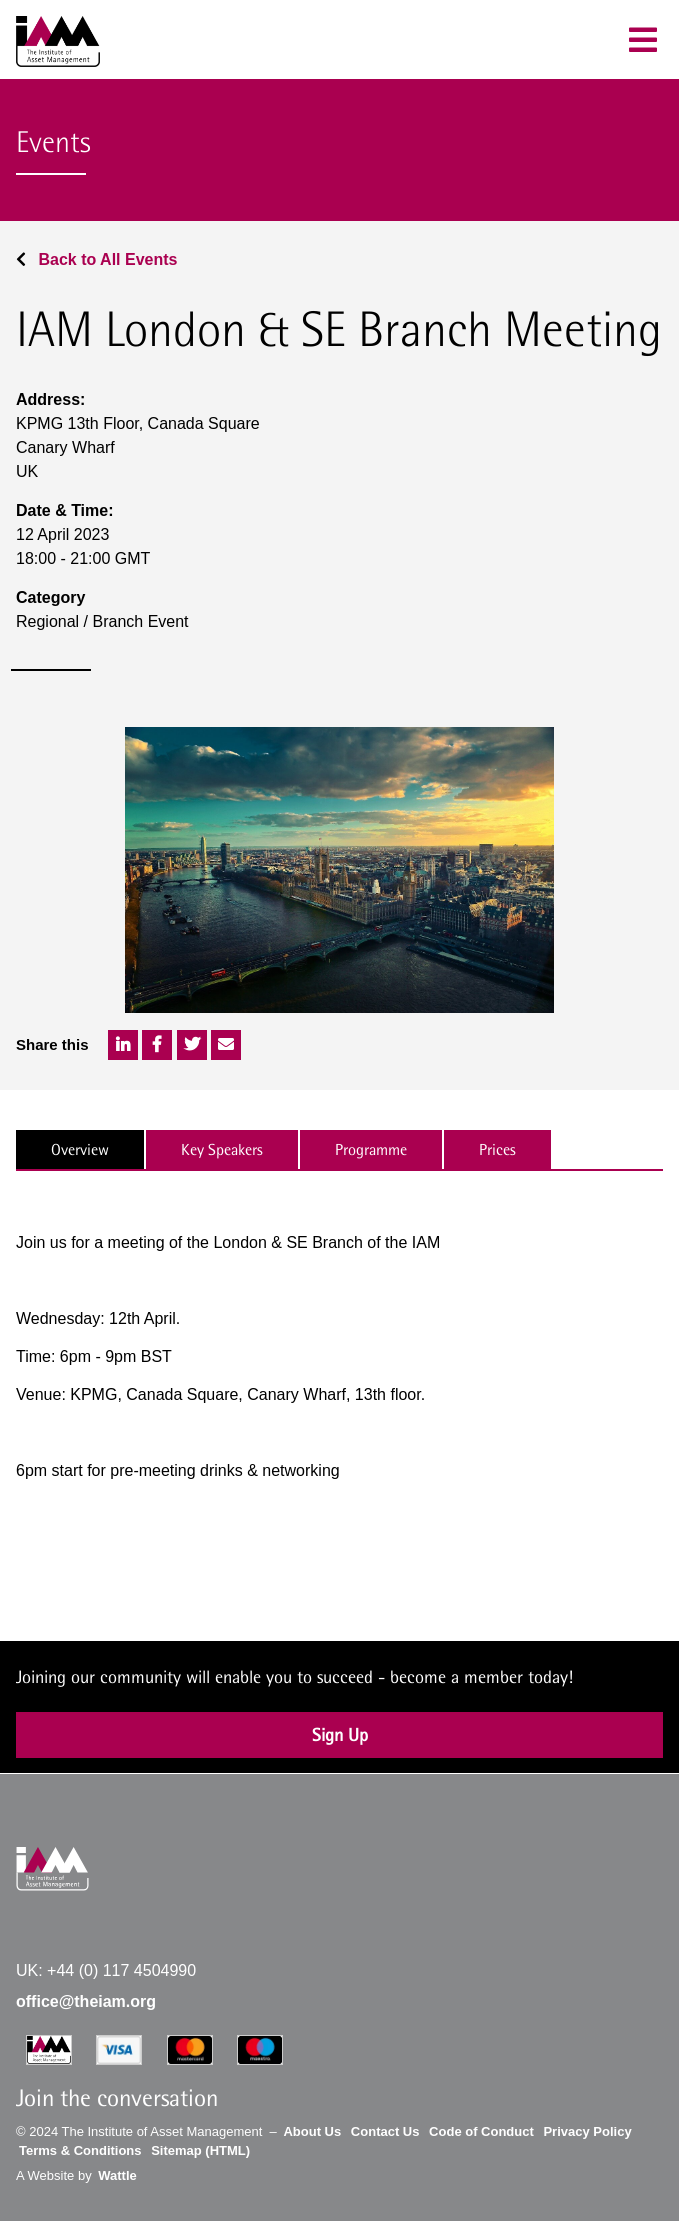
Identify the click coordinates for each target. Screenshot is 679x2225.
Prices (497, 1149)
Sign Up (340, 1734)
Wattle (117, 2175)
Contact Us (385, 2131)
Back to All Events (96, 259)
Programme (371, 1149)
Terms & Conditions (80, 2150)
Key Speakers (222, 1149)
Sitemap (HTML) (200, 2150)
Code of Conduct (481, 2131)
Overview (80, 1149)
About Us (312, 2131)
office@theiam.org (86, 2001)
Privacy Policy (587, 2131)
